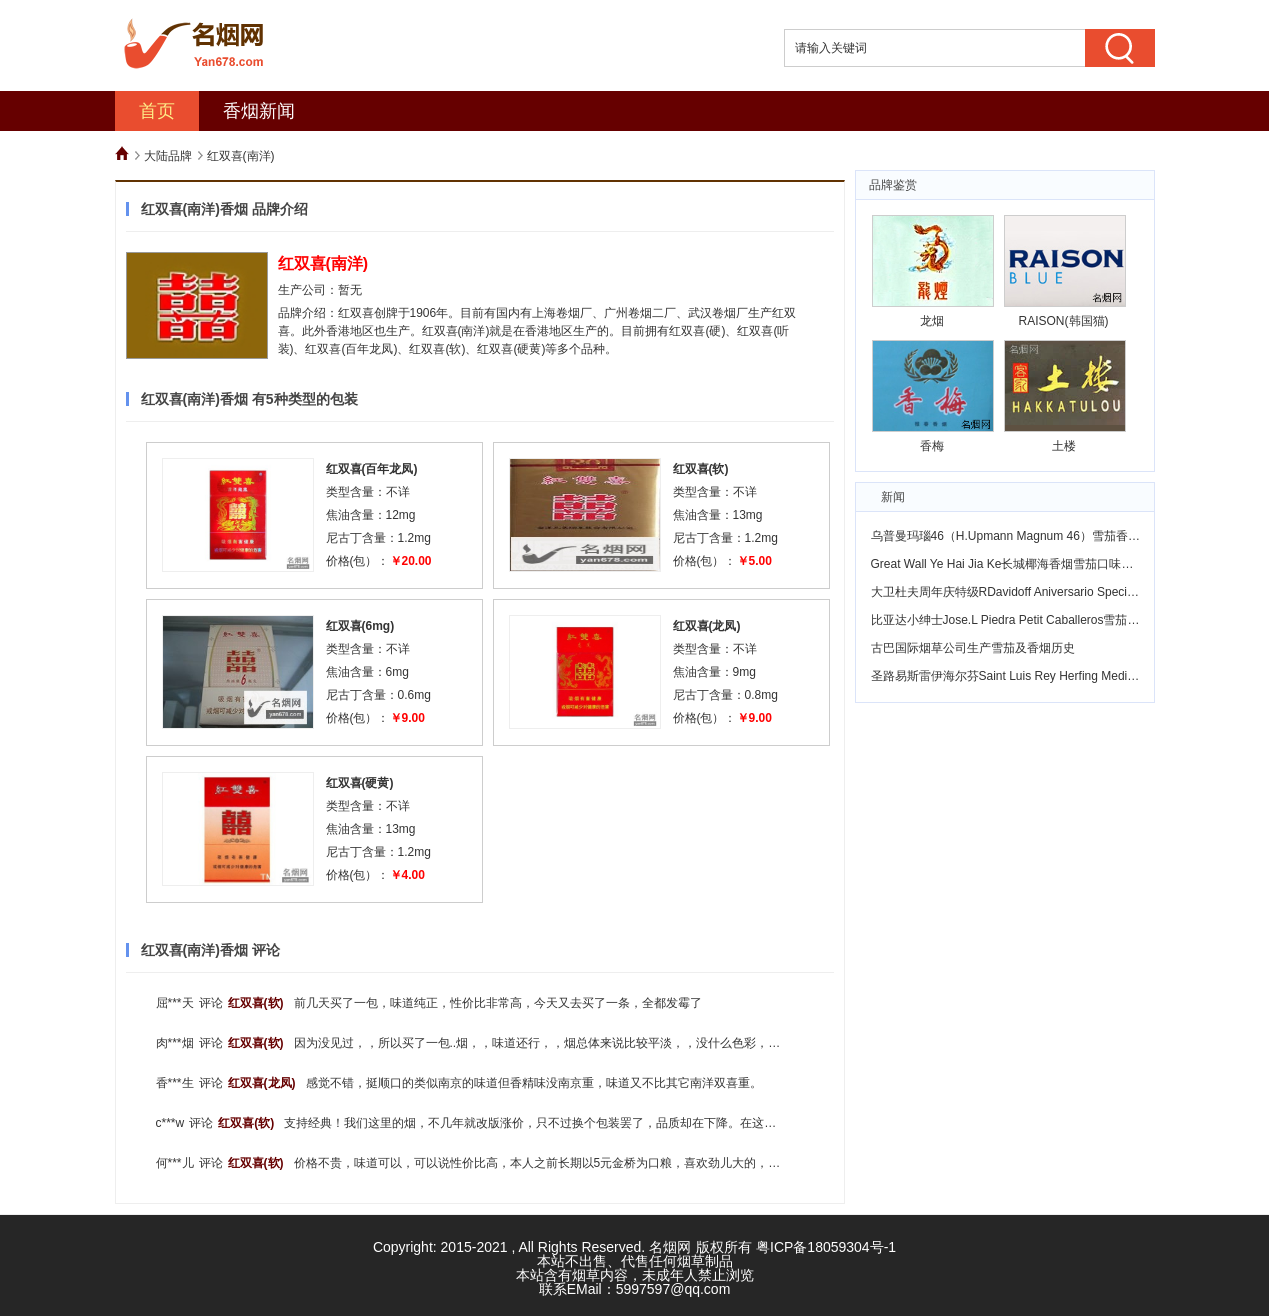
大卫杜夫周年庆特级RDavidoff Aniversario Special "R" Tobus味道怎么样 (1062, 592)
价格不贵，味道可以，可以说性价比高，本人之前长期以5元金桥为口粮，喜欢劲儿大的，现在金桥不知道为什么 (591, 1163)
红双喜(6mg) (360, 626)
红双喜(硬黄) (360, 783)
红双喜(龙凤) (707, 626)
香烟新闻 (259, 111)
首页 (157, 111)
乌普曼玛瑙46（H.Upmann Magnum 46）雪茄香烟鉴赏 (1017, 536)
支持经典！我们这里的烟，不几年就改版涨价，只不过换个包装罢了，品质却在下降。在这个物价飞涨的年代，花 (584, 1123)
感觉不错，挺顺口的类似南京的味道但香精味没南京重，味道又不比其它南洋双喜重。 (534, 1083)
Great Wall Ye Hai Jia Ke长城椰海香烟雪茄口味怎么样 (1014, 564)
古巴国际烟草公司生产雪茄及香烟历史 (973, 648)
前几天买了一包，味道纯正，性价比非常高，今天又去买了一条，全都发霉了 (498, 1003)
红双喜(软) (701, 469)
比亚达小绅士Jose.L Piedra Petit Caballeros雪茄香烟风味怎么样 (1041, 620)
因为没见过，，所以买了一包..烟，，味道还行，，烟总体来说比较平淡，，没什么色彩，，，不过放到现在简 (585, 1043)
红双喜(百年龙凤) (372, 469)
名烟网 (670, 1247)
